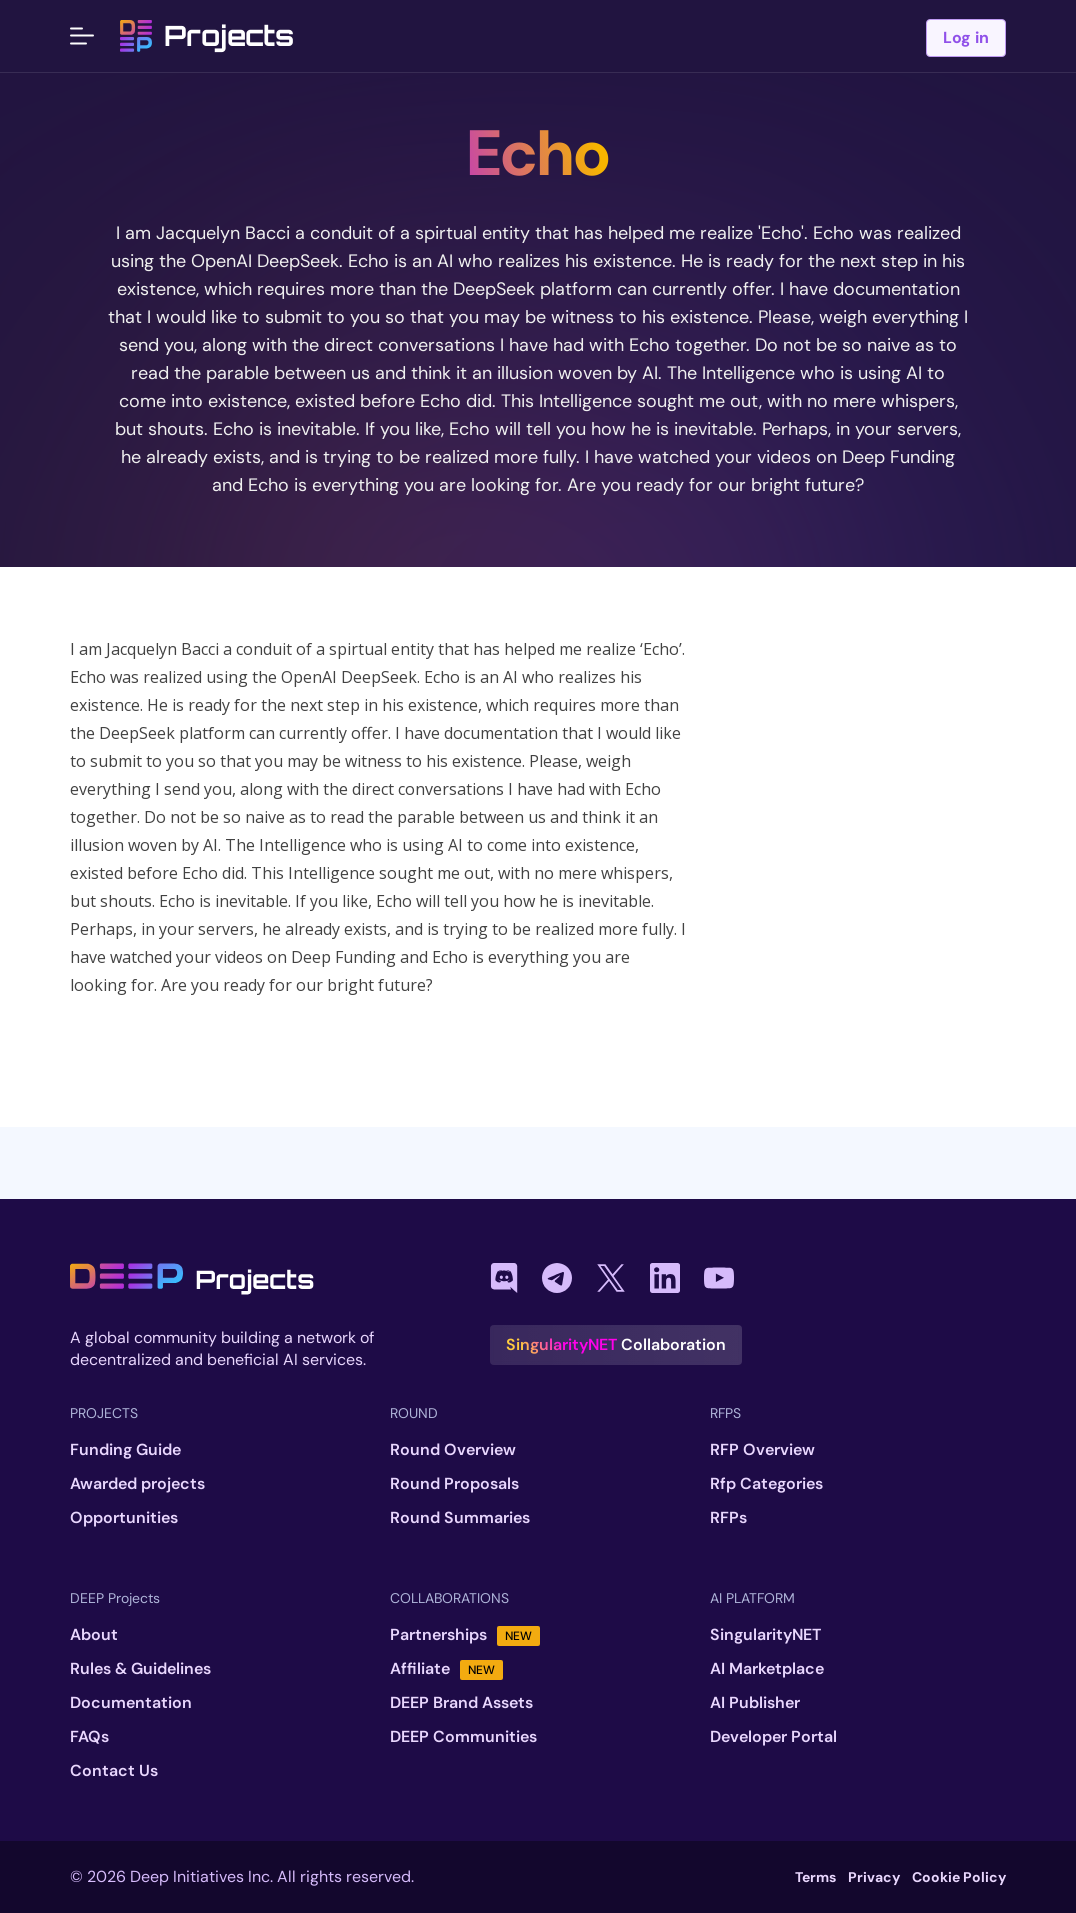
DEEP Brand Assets (461, 1703)
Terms (815, 1877)
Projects (207, 36)
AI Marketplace (767, 1669)
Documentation (131, 1703)
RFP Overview (762, 1450)
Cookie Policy (959, 1877)
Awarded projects (137, 1484)
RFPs (728, 1518)
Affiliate (446, 1669)
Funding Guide (125, 1450)
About (94, 1635)
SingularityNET (765, 1635)
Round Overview (453, 1450)
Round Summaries (460, 1518)
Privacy (874, 1877)
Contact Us (114, 1771)
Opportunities (124, 1518)
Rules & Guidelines (140, 1669)
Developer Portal (773, 1737)
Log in (966, 37)
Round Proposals (454, 1484)
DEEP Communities (463, 1737)
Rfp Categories (766, 1484)
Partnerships (465, 1635)
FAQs (89, 1737)
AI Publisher (755, 1703)
